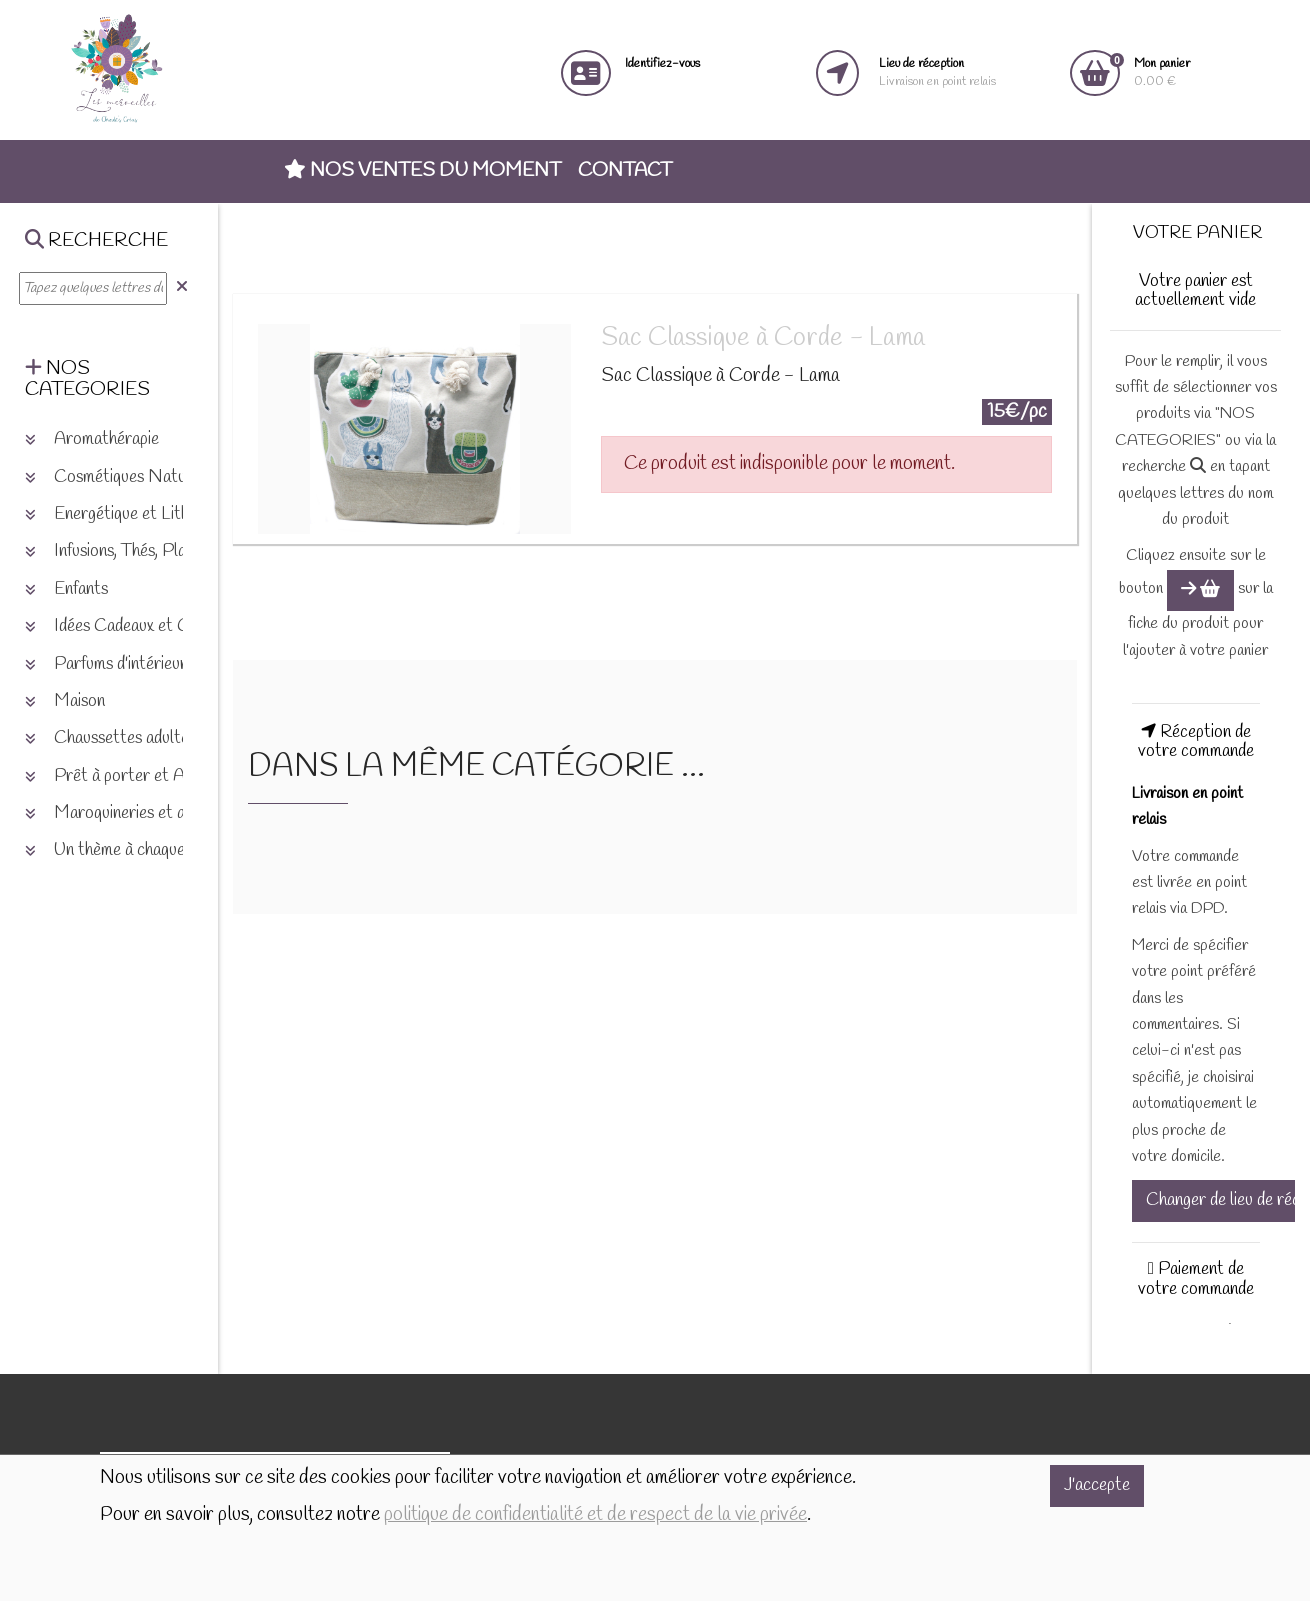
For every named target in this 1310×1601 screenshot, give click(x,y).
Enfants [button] (66, 589)
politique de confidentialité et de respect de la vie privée (595, 1515)
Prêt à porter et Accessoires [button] (141, 776)
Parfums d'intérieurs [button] (109, 664)
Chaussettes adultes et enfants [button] (147, 738)
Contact (625, 171)
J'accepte (1097, 1485)
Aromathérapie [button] (92, 439)
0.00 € (1162, 72)
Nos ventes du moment (422, 171)
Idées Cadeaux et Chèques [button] (131, 626)
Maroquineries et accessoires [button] (141, 813)
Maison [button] (65, 701)
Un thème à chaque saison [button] (128, 850)
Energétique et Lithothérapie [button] (140, 514)
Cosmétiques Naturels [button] (118, 477)
